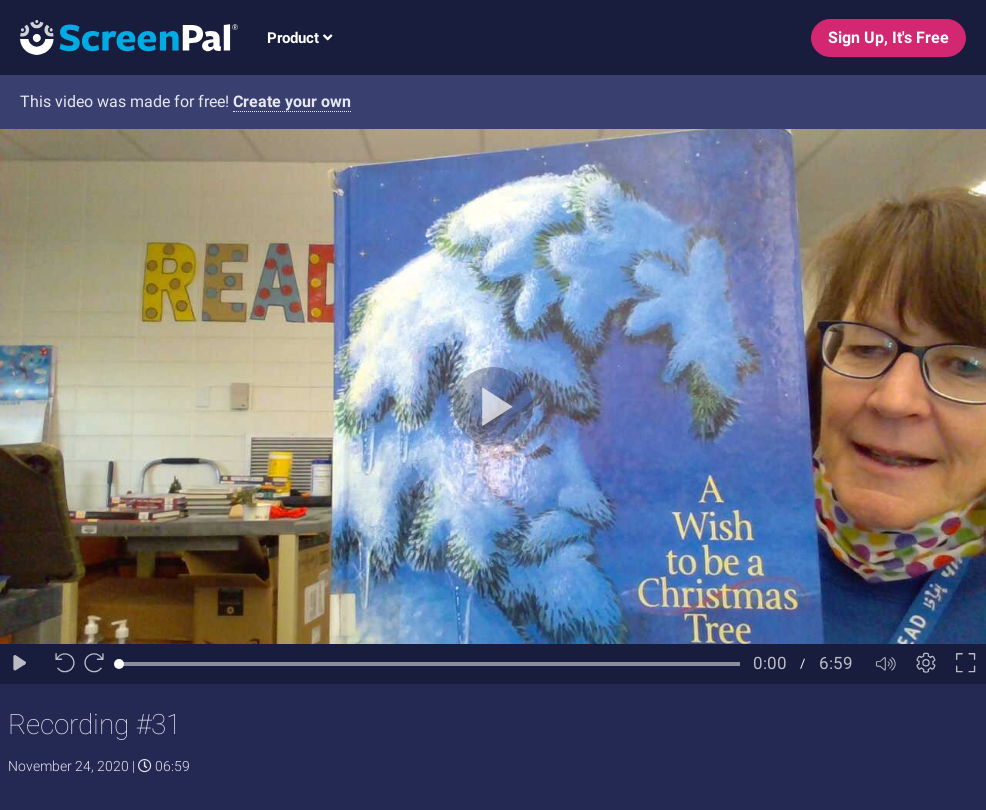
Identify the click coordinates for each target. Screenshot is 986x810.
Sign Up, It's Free (888, 37)
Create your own (292, 101)
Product (299, 38)
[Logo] (119, 36)
